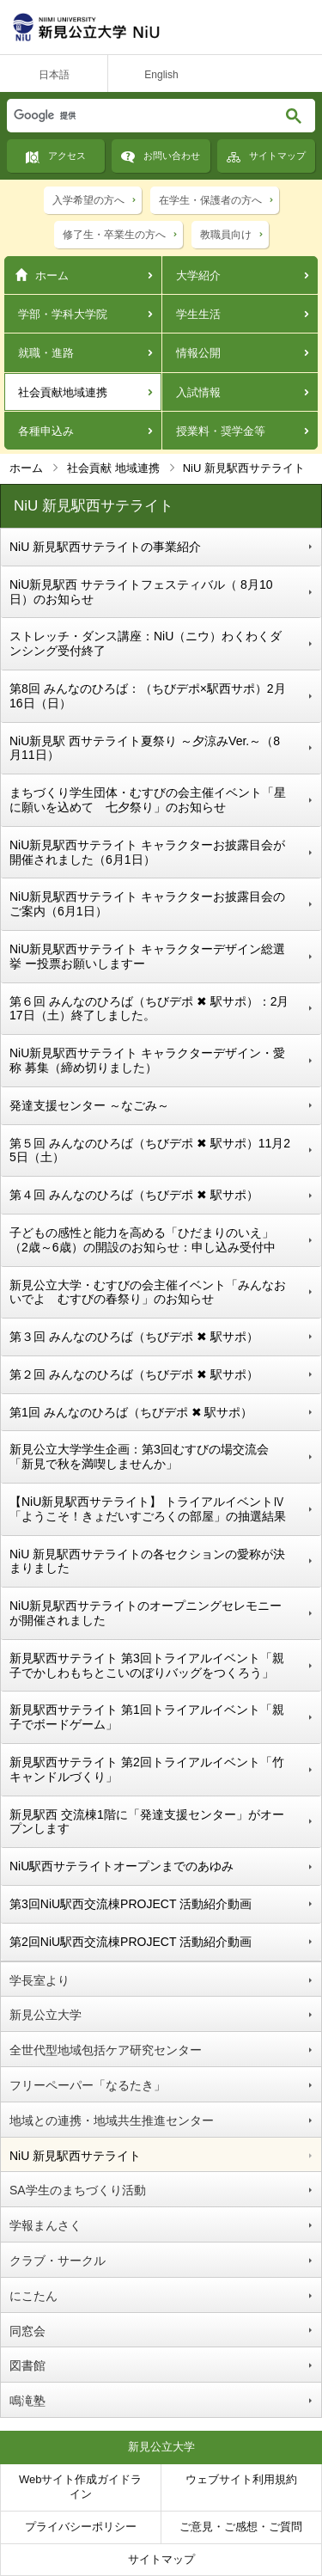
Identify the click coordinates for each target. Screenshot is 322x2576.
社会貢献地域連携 (62, 392)
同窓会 (27, 2331)
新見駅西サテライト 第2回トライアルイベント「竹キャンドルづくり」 (146, 1769)
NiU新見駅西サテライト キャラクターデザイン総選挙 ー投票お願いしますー (147, 956)
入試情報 (198, 392)
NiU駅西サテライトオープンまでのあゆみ (121, 1866)
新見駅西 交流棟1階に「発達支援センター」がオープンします (146, 1822)
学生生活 (198, 314)
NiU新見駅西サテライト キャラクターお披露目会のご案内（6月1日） (147, 904)
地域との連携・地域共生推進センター (111, 2120)
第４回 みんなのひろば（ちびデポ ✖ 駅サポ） (133, 1195)
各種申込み (46, 431)
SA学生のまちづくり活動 (77, 2190)
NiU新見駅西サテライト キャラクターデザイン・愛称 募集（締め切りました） (147, 1060)
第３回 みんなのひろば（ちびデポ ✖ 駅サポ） (133, 1336)
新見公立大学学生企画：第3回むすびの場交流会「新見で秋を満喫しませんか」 (139, 1456)
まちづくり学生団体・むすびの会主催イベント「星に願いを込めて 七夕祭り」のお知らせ (147, 800)
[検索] (125, 115)
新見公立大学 (45, 2015)
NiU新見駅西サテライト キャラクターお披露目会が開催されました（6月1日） (147, 852)
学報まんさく (45, 2225)
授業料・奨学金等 (220, 431)
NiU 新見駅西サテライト (75, 2156)
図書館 (27, 2365)
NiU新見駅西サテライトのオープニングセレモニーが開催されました (145, 1613)
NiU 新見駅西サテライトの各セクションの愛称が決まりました (147, 1561)
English (161, 75)
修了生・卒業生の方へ (114, 235)
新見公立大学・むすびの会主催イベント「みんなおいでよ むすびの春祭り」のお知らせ (147, 1292)
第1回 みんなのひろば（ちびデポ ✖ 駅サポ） (130, 1412)
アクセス (67, 155)
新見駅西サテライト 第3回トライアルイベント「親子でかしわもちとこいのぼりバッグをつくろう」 (147, 1665)
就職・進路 (46, 352)
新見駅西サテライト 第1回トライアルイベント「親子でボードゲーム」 (146, 1717)
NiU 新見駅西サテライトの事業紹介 (105, 547)
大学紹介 (198, 275)
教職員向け (226, 235)
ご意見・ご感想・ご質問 (240, 2526)
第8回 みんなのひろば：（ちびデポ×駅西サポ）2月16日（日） (147, 696)
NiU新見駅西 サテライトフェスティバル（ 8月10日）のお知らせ (140, 592)
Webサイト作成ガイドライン (81, 2486)
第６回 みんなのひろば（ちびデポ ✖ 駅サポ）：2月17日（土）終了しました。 (149, 1008)
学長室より (39, 1980)
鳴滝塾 (27, 2401)
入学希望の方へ (88, 200)
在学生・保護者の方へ (210, 200)
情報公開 (198, 352)
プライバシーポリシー (81, 2526)
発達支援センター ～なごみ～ (89, 1105)
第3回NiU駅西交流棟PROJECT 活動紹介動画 (130, 1904)
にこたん (33, 2296)
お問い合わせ (171, 155)
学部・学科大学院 (62, 314)
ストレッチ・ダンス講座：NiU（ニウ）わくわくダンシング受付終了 (145, 643)
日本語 (54, 75)
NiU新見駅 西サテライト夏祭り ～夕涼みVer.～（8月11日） (144, 748)
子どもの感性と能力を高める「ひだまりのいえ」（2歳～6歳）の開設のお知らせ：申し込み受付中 (142, 1240)
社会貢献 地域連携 (113, 468)
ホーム (52, 275)
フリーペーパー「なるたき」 (87, 2085)
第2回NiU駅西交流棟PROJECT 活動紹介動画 (130, 1942)
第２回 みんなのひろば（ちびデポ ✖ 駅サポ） (133, 1374)
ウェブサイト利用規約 (241, 2479)
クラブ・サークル (57, 2260)
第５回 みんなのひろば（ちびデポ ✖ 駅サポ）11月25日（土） (149, 1150)
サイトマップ (277, 155)
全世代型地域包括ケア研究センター (105, 2050)
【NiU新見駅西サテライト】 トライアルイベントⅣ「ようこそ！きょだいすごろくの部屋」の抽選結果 (147, 1509)
